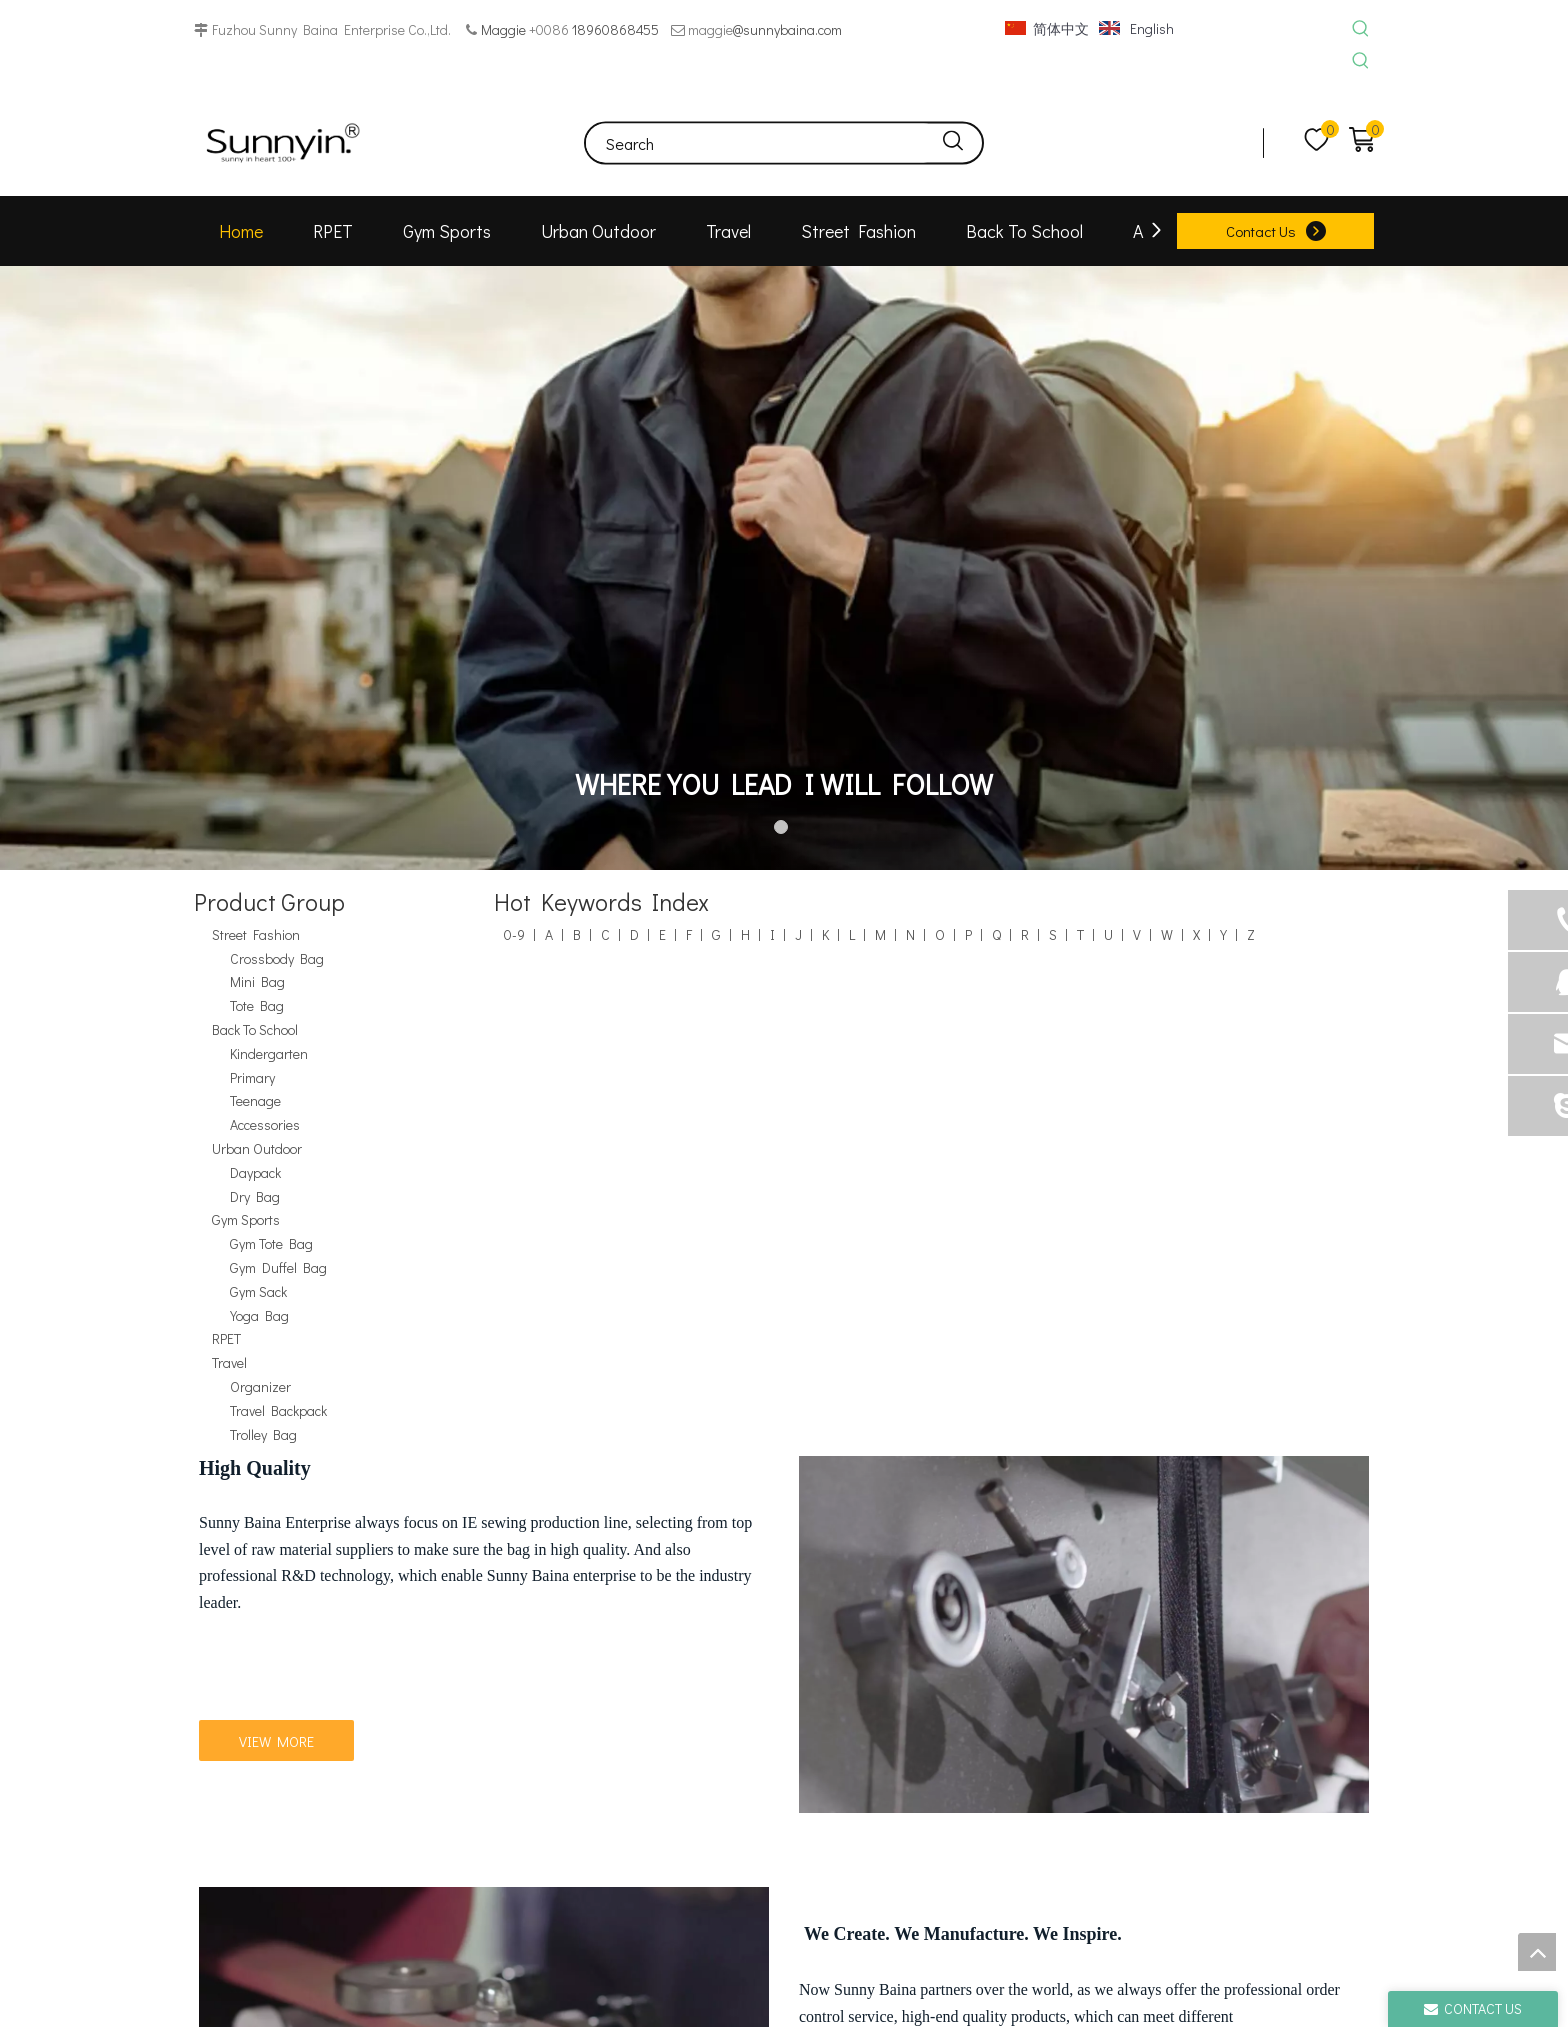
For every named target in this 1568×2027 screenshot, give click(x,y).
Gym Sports (447, 231)
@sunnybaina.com (787, 29)
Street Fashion (858, 231)
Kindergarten (269, 1053)
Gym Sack (258, 1291)
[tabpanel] (784, 568)
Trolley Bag (263, 1434)
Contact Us (1261, 231)
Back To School (1024, 231)
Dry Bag (255, 1196)
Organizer (260, 1386)
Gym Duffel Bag (278, 1267)
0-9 (514, 934)
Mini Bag (257, 981)
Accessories (265, 1124)
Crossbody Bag (277, 958)
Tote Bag (257, 1005)
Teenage (255, 1100)
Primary (252, 1077)
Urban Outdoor (598, 231)
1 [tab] (784, 830)
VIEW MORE (276, 1741)
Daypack (255, 1172)
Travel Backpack (278, 1410)
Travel (728, 231)
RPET (333, 231)
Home (241, 231)
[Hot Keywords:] (1360, 29)
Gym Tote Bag (271, 1243)
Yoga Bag (259, 1315)
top (1537, 1952)
